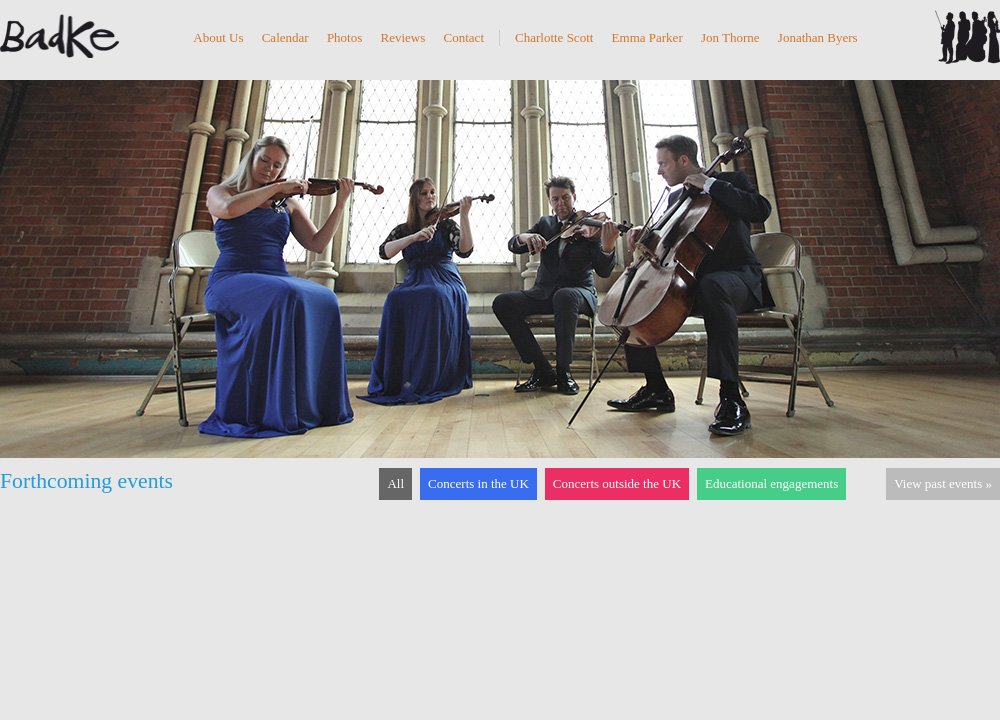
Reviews (403, 37)
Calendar (285, 37)
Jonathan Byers (818, 37)
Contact (464, 37)
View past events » (943, 483)
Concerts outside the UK (617, 483)
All (395, 483)
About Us (218, 37)
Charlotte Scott (554, 37)
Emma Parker (647, 37)
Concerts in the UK (478, 483)
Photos (344, 37)
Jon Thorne (730, 37)
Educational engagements (771, 483)
